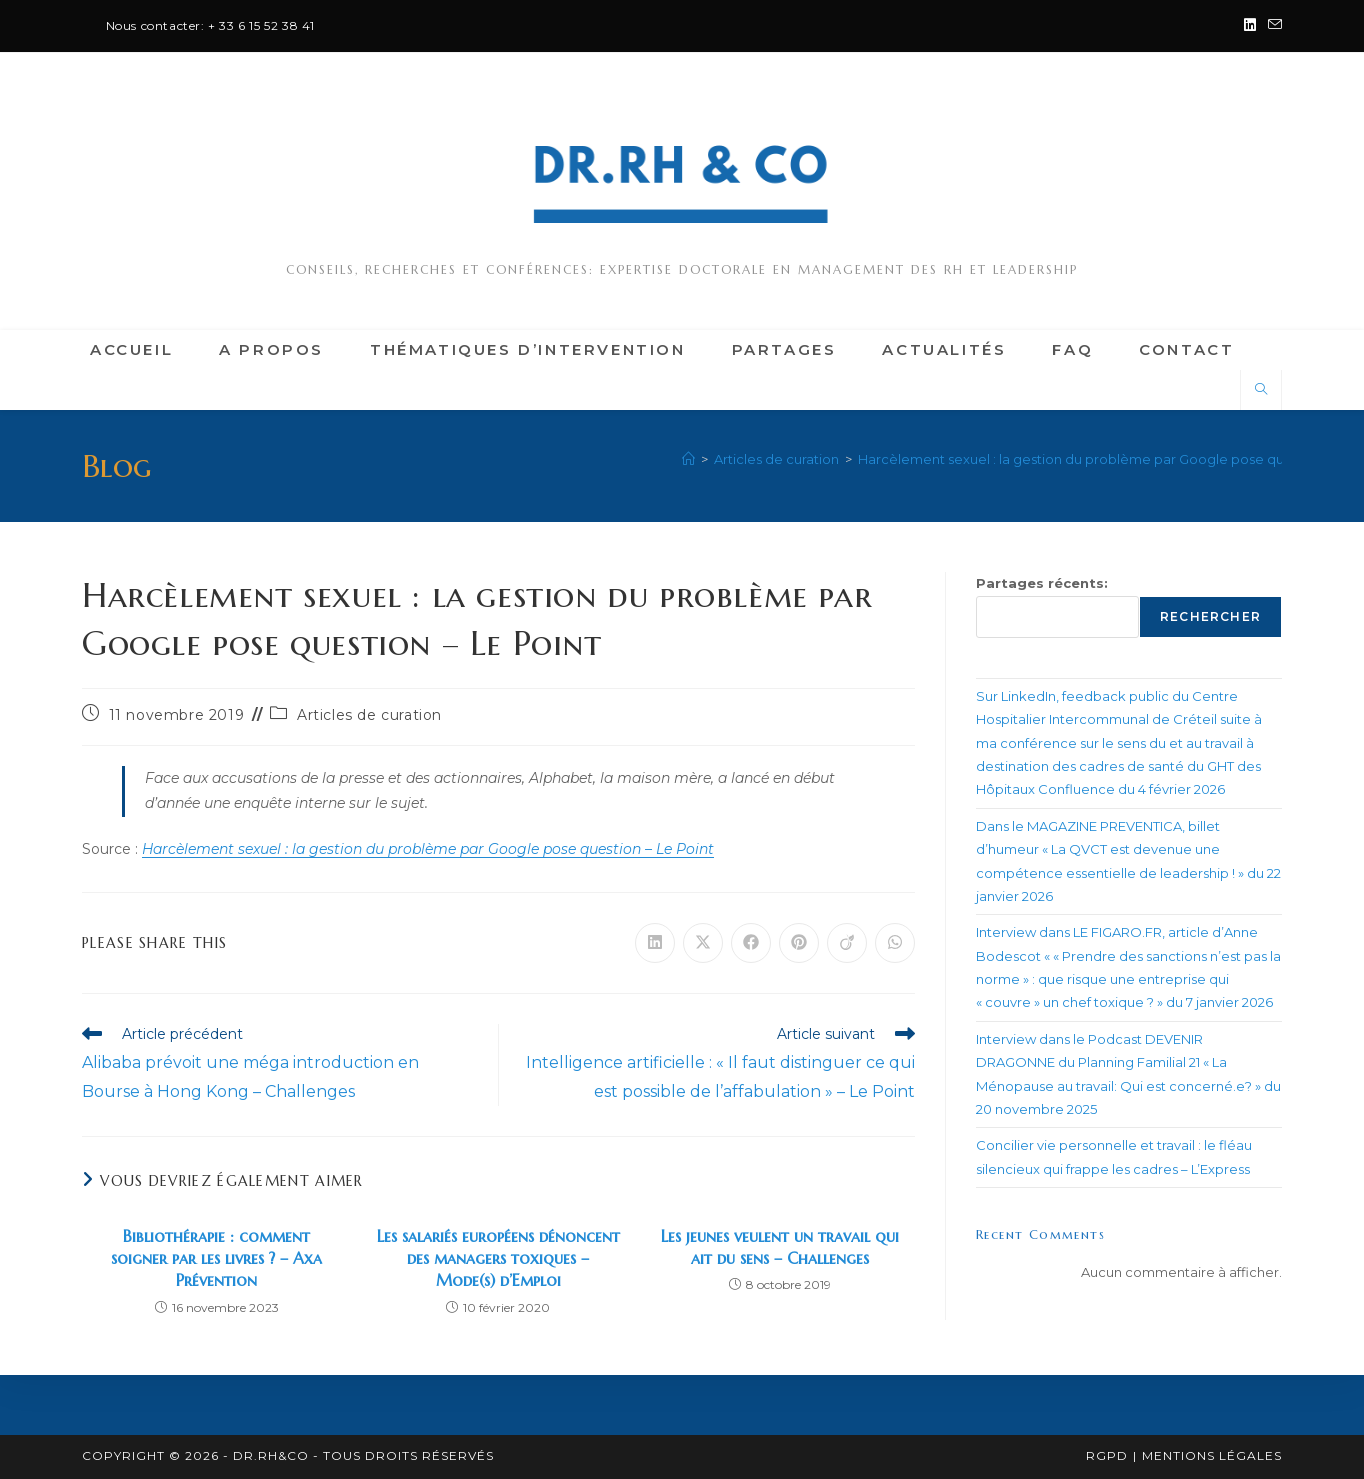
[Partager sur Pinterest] (799, 943)
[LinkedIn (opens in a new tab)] (1250, 26)
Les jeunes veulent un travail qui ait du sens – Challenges (780, 1247)
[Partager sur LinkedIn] (655, 943)
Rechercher (1210, 616)
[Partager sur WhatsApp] (895, 943)
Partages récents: (1042, 583)
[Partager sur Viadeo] (847, 943)
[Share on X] (703, 943)
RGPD (1107, 1455)
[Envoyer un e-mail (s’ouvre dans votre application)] (1272, 26)
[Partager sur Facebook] (751, 943)
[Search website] (1261, 390)
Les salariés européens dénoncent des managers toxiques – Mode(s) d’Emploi (498, 1258)
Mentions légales (1212, 1455)
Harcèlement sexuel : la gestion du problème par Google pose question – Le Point (428, 849)
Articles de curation (369, 715)
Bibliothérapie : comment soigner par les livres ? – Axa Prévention (216, 1258)
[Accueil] (688, 459)
